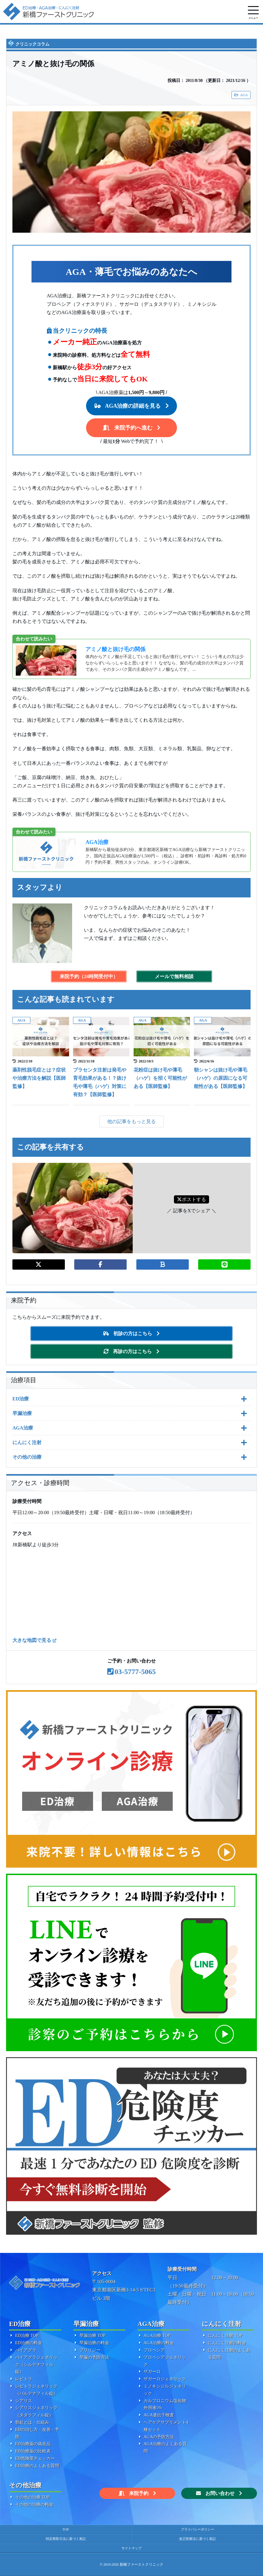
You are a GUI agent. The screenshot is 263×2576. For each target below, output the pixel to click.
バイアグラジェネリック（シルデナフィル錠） (36, 2364)
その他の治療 (27, 1457)
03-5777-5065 (135, 1672)
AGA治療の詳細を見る (133, 406)
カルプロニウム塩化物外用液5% (165, 2404)
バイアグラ (25, 2350)
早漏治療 (22, 1413)
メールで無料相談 (174, 976)
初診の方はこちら (132, 1333)
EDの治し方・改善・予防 (37, 2433)
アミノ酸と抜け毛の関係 (115, 649)
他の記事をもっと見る (131, 1121)
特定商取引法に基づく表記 (66, 2539)
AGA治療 (96, 842)
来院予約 (138, 2493)
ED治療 (20, 1398)
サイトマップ (131, 2548)
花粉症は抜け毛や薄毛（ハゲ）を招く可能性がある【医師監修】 (160, 1078)
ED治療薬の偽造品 (33, 2444)
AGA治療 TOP (157, 2335)
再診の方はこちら (132, 1351)
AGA (244, 95)
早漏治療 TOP (92, 2335)
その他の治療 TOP (32, 2497)
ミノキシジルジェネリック (165, 2390)
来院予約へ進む (133, 428)
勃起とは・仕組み (32, 2422)
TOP (65, 2529)
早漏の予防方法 (94, 2357)
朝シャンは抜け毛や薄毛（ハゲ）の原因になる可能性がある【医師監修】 (220, 1078)
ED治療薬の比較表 (33, 2451)
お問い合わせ (220, 2493)
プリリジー (90, 2350)
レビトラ (23, 2379)
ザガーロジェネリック (165, 2379)
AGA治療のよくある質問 (165, 2447)
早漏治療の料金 (94, 2343)
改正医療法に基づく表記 (197, 2539)
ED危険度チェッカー (35, 2458)
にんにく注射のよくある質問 (229, 2354)
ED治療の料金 (28, 2343)
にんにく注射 (27, 1442)
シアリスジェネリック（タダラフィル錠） (36, 2411)
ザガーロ (152, 2371)
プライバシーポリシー (197, 2529)
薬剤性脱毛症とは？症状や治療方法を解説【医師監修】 (39, 1078)
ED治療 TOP (26, 2335)
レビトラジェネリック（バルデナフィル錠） (36, 2390)
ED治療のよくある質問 (37, 2465)
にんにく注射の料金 (227, 2343)
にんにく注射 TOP (225, 2335)
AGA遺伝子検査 (159, 2415)
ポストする (191, 1199)
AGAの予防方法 (159, 2437)
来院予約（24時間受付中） (89, 976)
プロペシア (154, 2350)
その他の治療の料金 (34, 2504)
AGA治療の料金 (159, 2343)
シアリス (23, 2401)
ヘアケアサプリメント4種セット (166, 2426)
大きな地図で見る (31, 1640)
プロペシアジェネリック (165, 2361)
